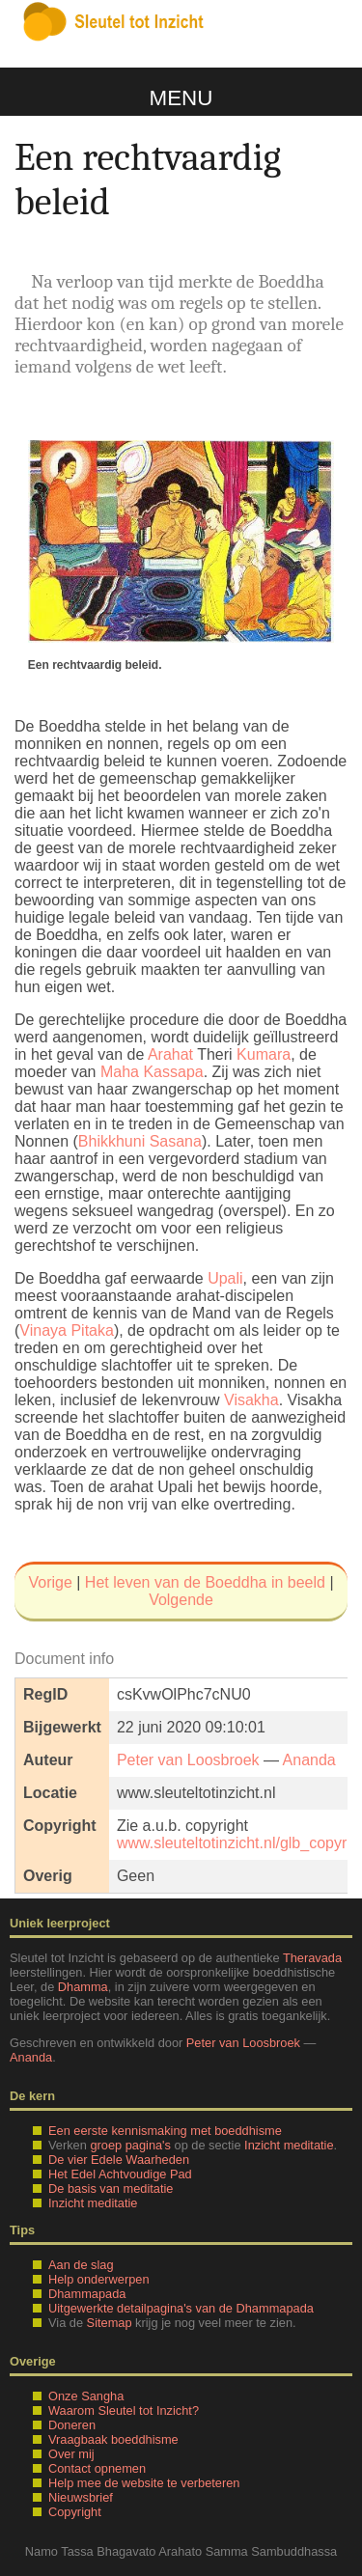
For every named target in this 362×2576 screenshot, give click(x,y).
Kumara (264, 1054)
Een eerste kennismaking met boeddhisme (165, 2130)
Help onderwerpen (99, 2279)
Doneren (72, 2425)
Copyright (74, 2512)
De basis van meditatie (110, 2188)
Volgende (181, 1600)
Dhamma (83, 1987)
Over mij (71, 2454)
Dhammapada (86, 2293)
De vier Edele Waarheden (118, 2159)
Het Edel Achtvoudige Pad (120, 2174)
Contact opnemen (97, 2468)
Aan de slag (81, 2264)
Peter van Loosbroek (188, 1760)
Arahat (170, 1054)
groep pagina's (130, 2145)
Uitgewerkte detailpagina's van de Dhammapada (181, 2308)
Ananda (309, 1760)
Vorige (49, 1582)
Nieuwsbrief (80, 2497)
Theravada (312, 1958)
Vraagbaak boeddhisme (113, 2439)
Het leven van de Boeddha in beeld (205, 1582)
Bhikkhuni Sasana (140, 1141)
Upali (225, 1278)
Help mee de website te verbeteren (143, 2483)
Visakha (251, 1400)
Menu (181, 98)
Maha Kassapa (152, 1072)
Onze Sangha (86, 2396)
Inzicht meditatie (288, 2145)
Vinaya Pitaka (66, 1330)
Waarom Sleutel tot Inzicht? (123, 2410)
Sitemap (109, 2322)
